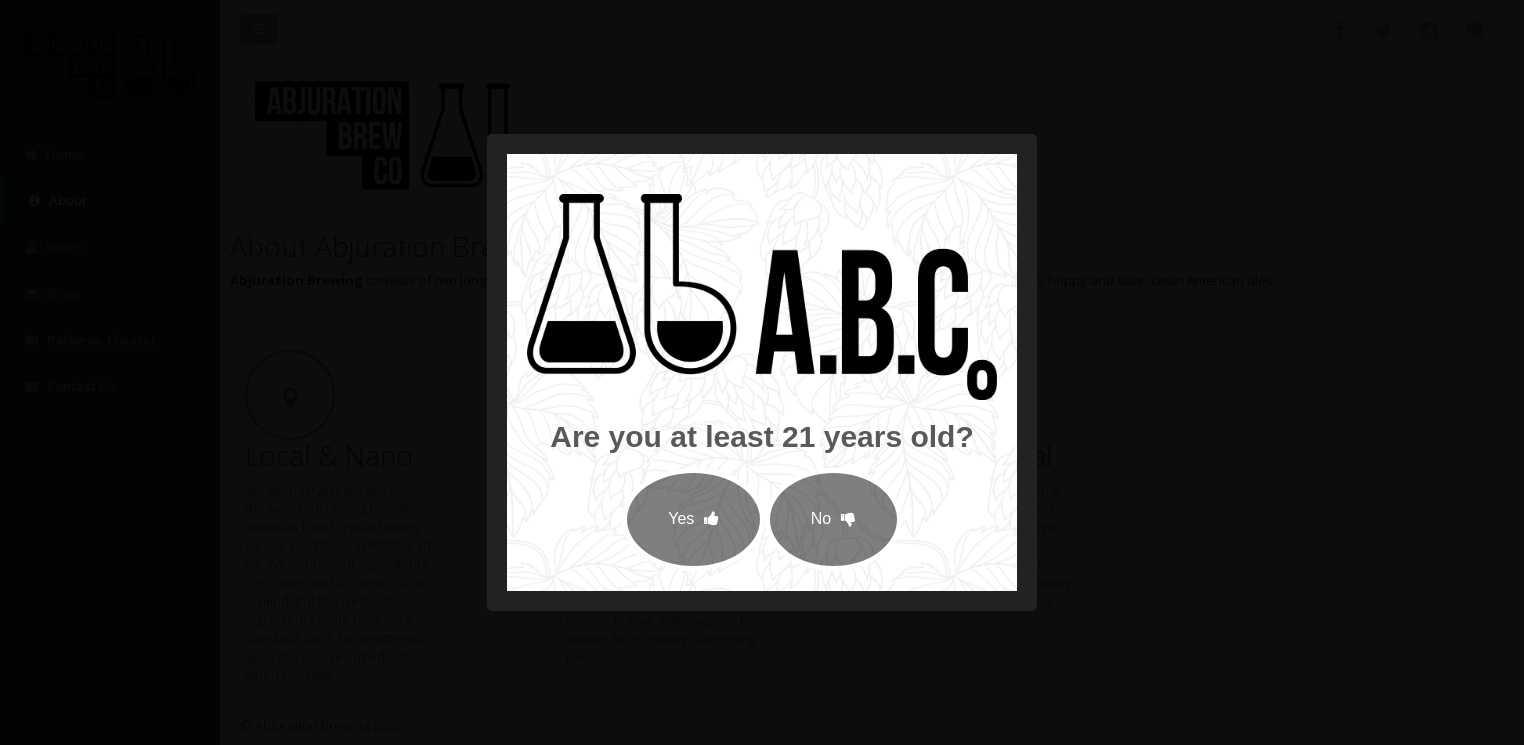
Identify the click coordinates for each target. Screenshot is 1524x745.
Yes (693, 518)
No (833, 518)
